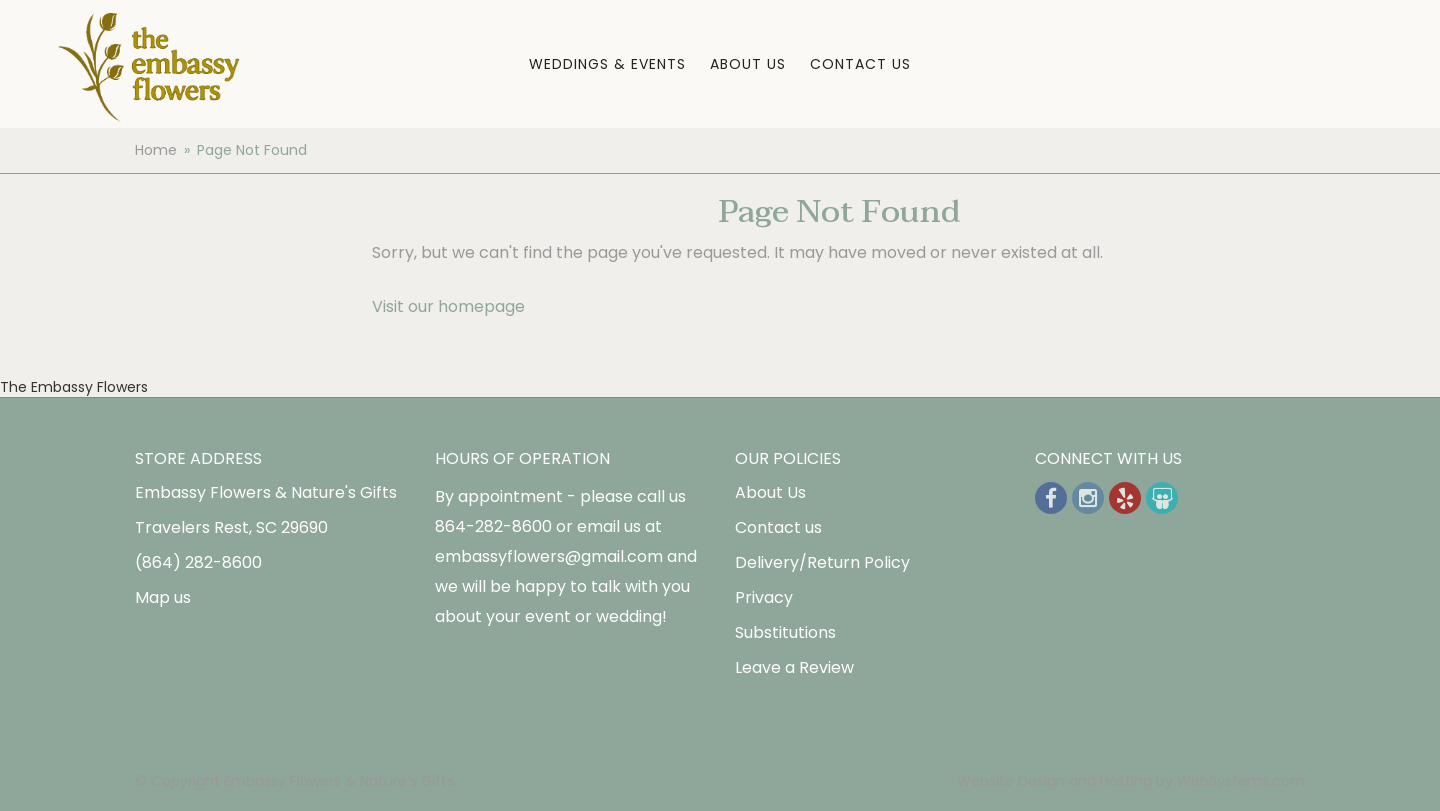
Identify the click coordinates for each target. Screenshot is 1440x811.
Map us (163, 597)
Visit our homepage (448, 306)
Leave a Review (794, 667)
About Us (748, 64)
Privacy (764, 597)
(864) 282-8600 (198, 562)
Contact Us (860, 64)
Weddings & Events (607, 64)
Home (156, 150)
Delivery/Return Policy (822, 562)
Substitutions (785, 632)
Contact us (778, 527)
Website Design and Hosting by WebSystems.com (1131, 781)
